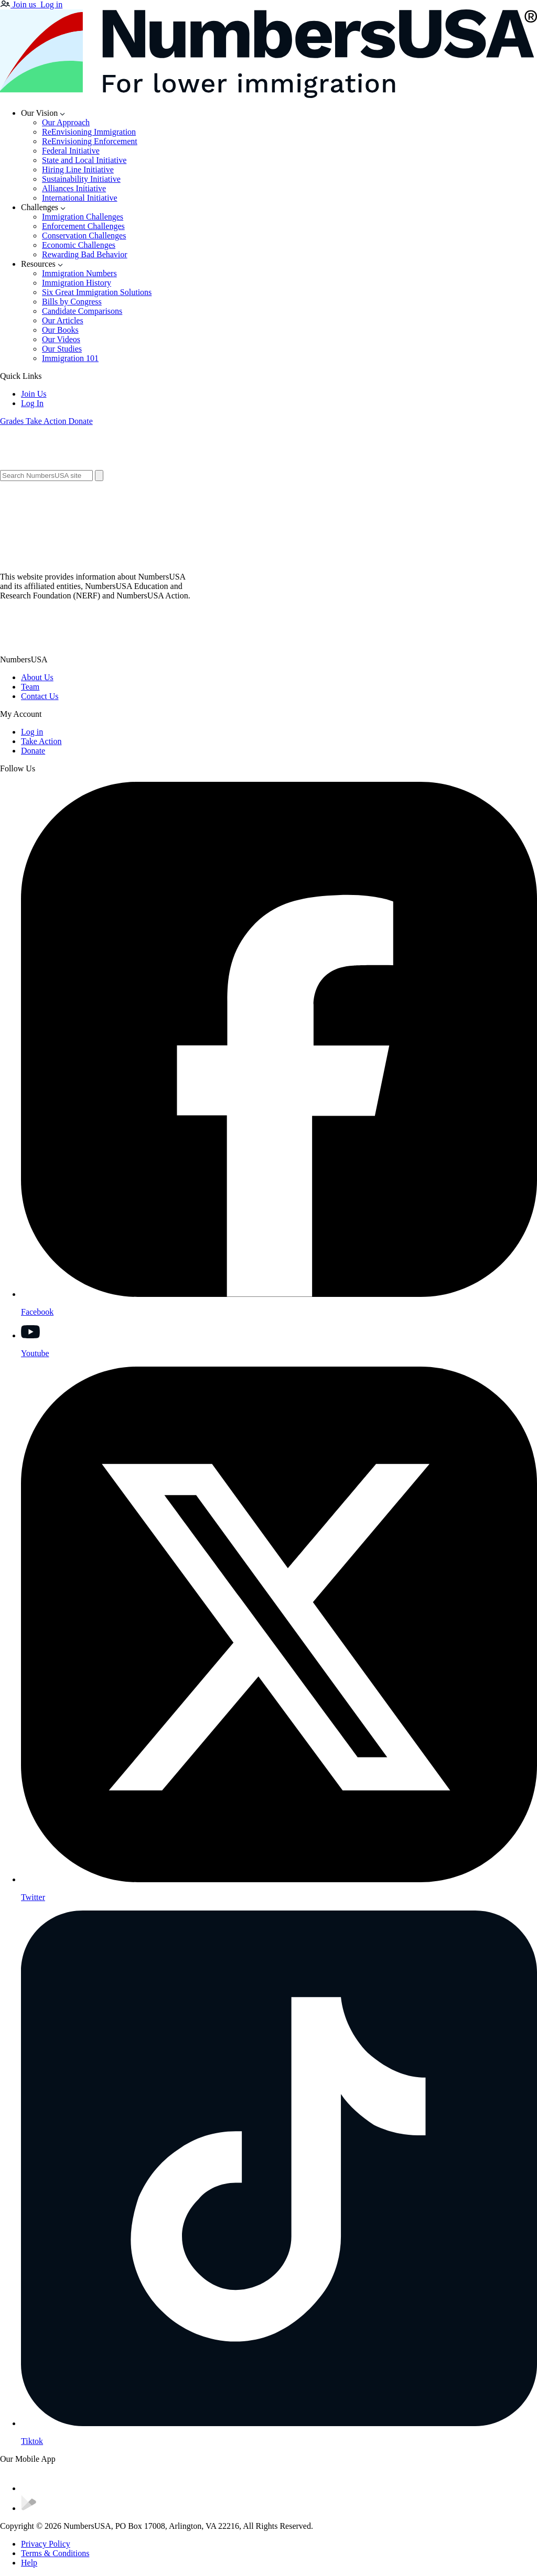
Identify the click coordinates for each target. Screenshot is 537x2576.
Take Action (41, 741)
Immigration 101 (70, 358)
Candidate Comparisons (82, 311)
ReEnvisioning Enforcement (89, 141)
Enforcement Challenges (83, 226)
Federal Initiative (71, 150)
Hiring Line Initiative (78, 169)
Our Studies (62, 348)
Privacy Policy (45, 2543)
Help (29, 2562)
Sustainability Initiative (81, 178)
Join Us (33, 393)
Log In (32, 403)
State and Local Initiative (84, 160)
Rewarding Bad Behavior (84, 254)
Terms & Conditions (55, 2553)
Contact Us (40, 696)
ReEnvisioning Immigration (89, 131)
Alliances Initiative (74, 188)
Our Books (60, 329)
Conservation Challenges (84, 235)
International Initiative (79, 197)
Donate (33, 750)
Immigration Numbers (79, 273)
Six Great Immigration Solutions (97, 292)
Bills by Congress (72, 301)
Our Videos (61, 339)
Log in (32, 731)
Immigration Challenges (82, 216)
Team (30, 686)
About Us (37, 677)
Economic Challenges (78, 245)
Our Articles (62, 320)
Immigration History (76, 282)
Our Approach (66, 122)
